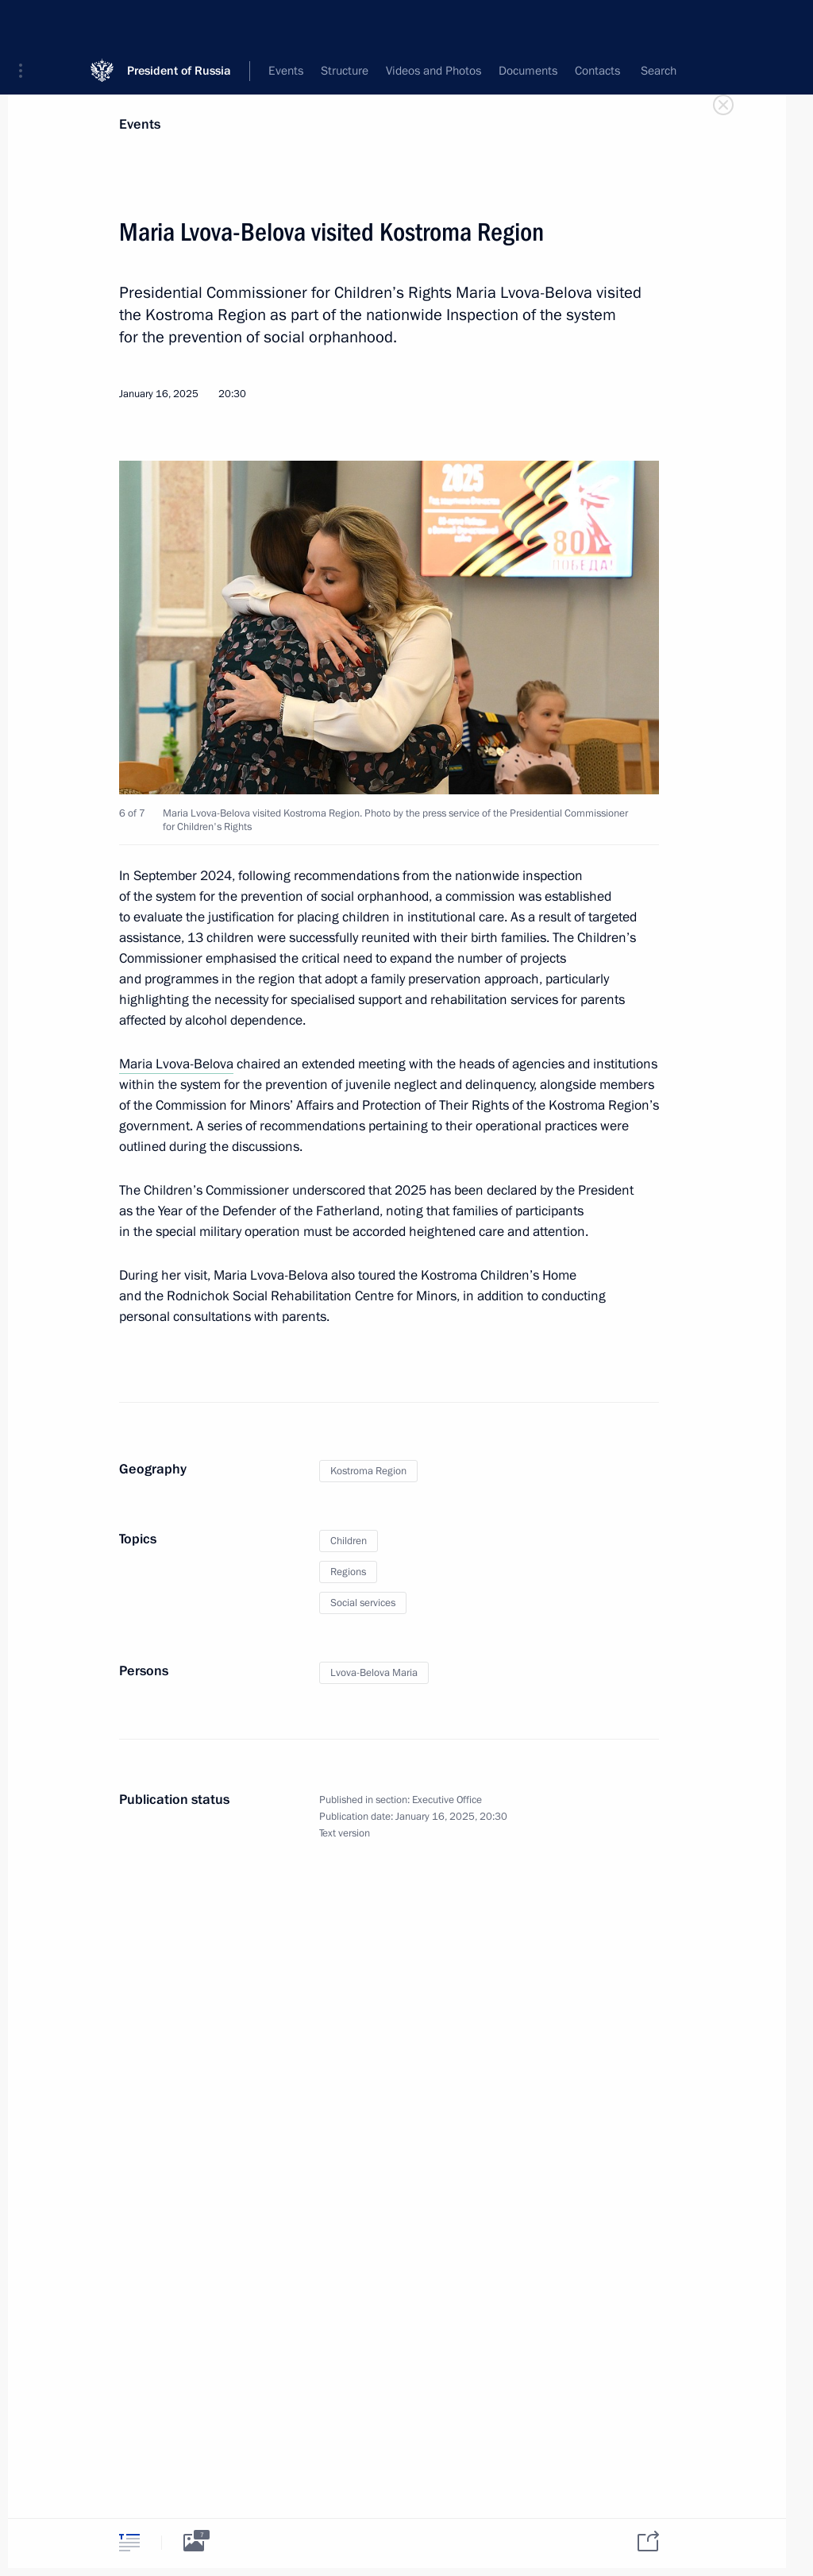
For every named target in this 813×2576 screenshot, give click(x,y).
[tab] (129, 2542)
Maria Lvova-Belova (176, 1064)
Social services (362, 1603)
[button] (26, 24)
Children (348, 1541)
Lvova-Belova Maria (374, 1673)
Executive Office (447, 1800)
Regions (348, 1572)
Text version (344, 1833)
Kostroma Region (368, 1471)
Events (139, 124)
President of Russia (179, 23)
